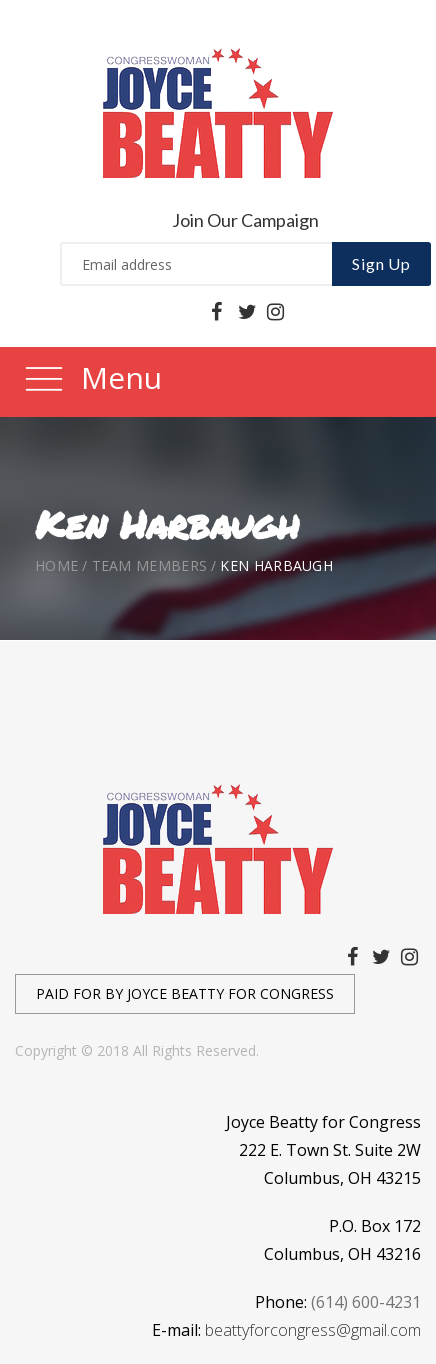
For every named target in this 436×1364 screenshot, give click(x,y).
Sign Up (381, 263)
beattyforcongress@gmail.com (313, 1330)
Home (56, 565)
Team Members (150, 565)
